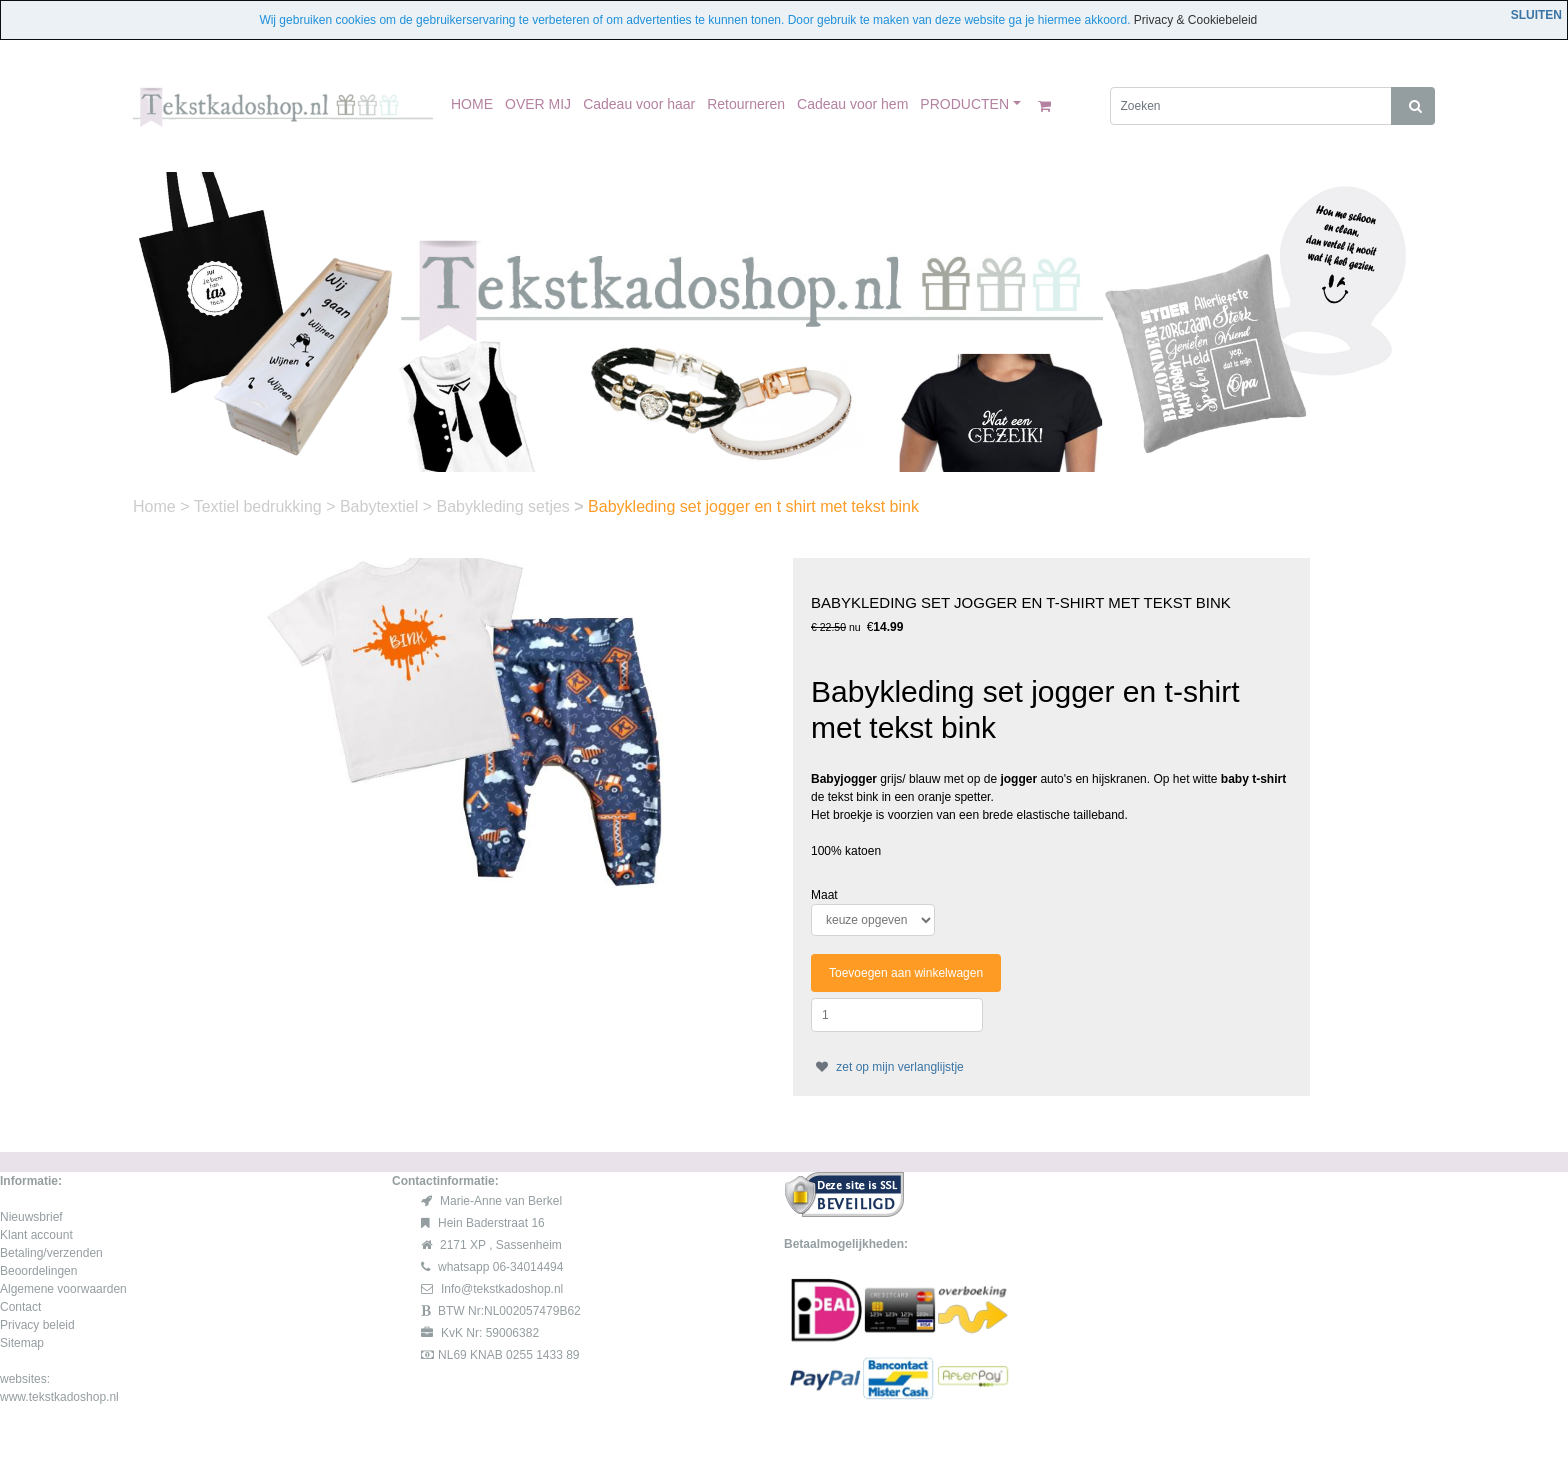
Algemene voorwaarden (63, 1289)
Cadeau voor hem (852, 104)
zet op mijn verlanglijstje (887, 1067)
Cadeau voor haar (639, 104)
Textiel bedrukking (260, 506)
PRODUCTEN (964, 104)
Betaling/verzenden (51, 1253)
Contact (20, 1307)
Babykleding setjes (505, 506)
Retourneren (746, 104)
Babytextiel (381, 506)
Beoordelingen (38, 1271)
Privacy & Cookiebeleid (1195, 20)
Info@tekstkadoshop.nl (502, 1289)
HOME (472, 104)
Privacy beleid (37, 1325)
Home (156, 506)
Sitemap (22, 1343)
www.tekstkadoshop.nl (59, 1397)
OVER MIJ (538, 104)
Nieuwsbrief (31, 1217)
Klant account (36, 1235)
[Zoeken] (1251, 106)
